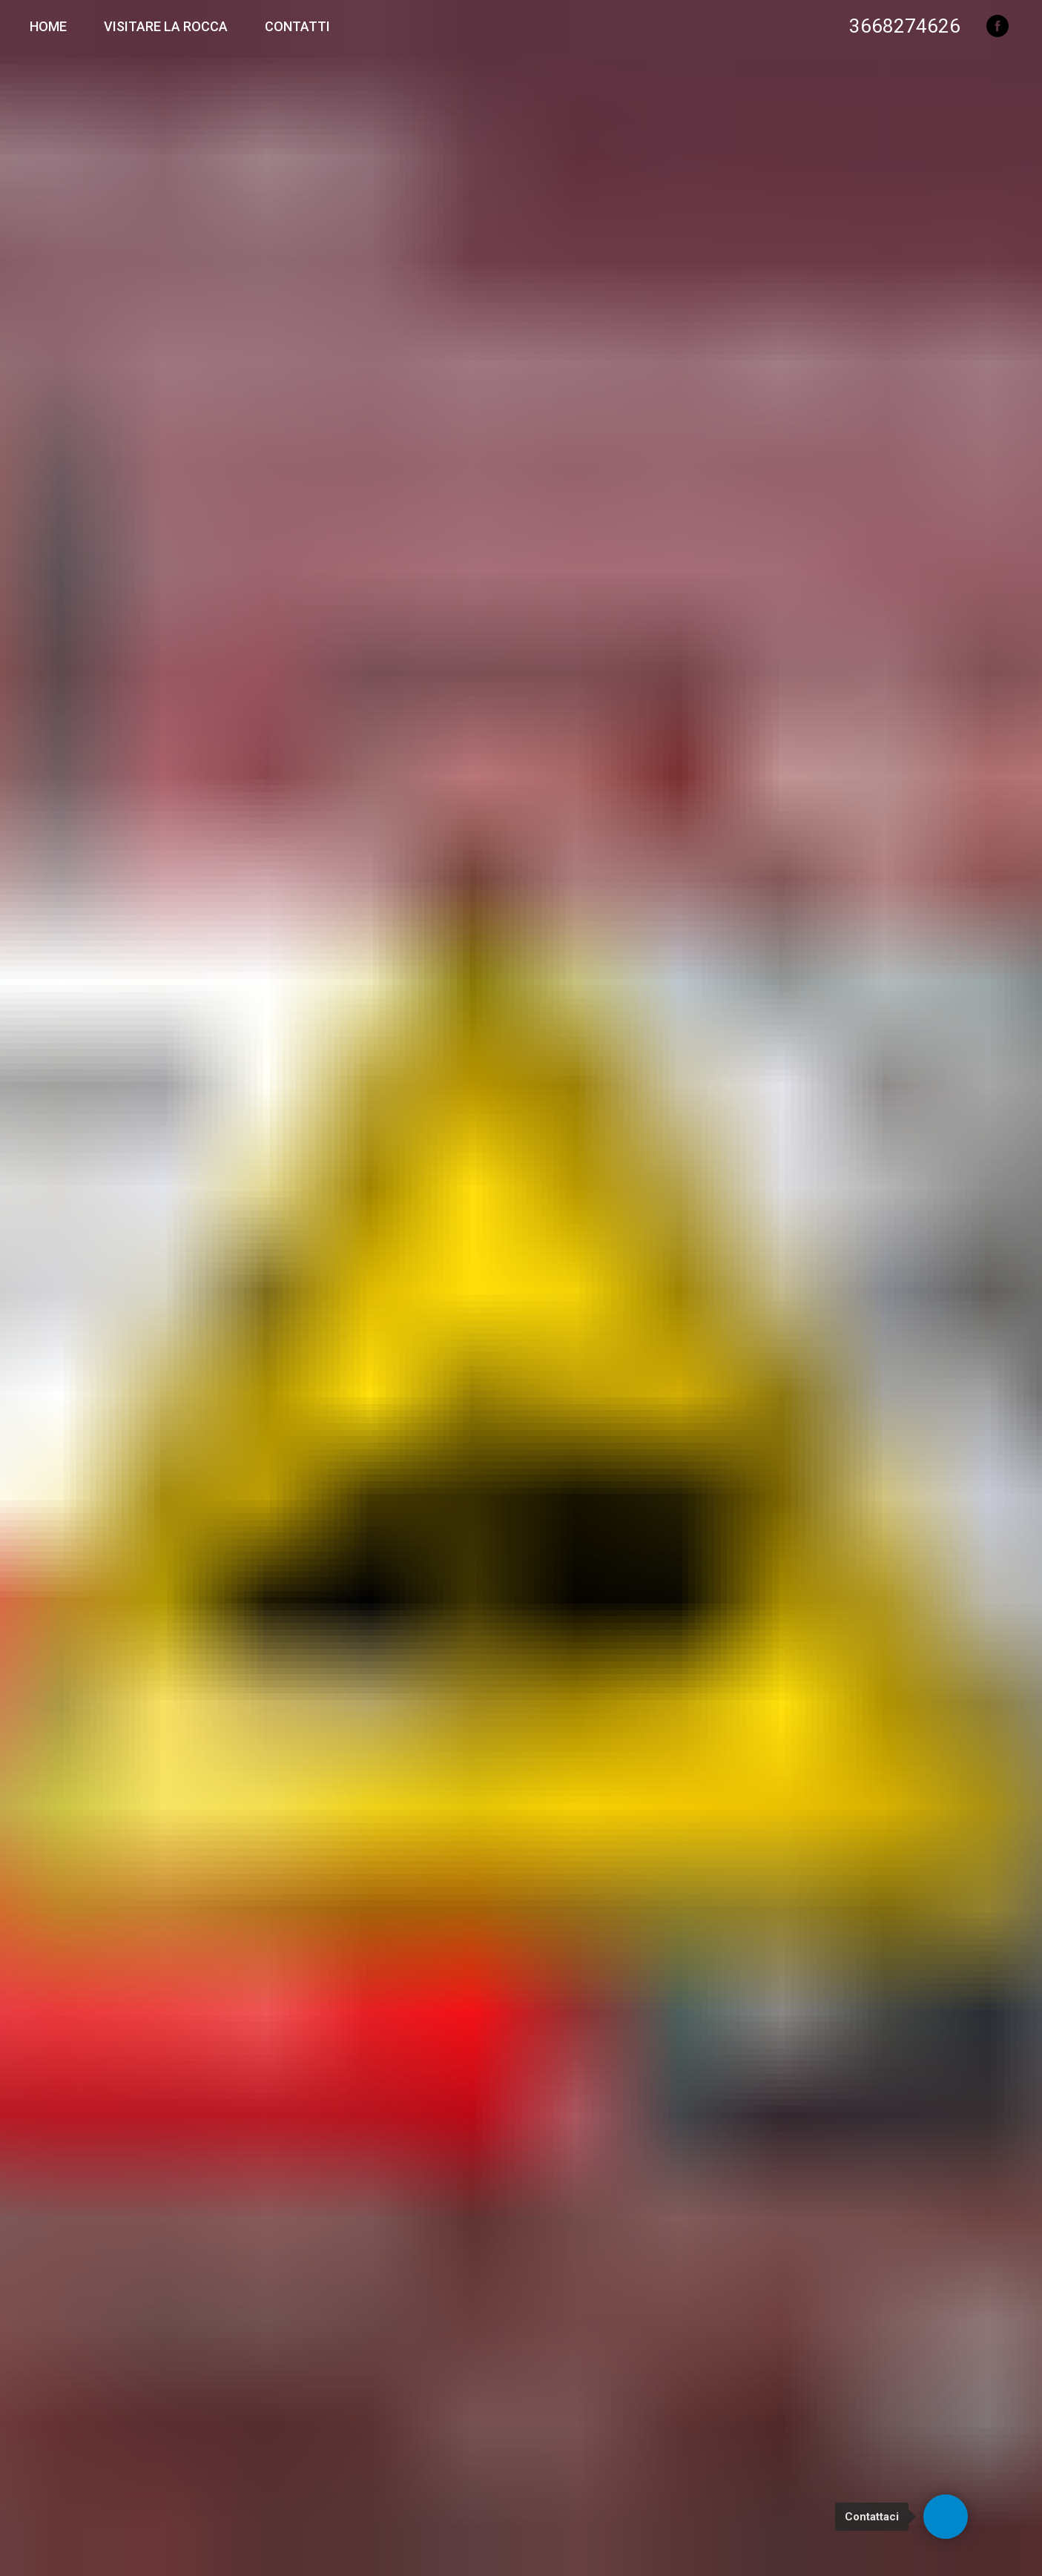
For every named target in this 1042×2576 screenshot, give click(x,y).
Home (48, 26)
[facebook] (997, 26)
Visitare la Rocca (166, 26)
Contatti (297, 26)
